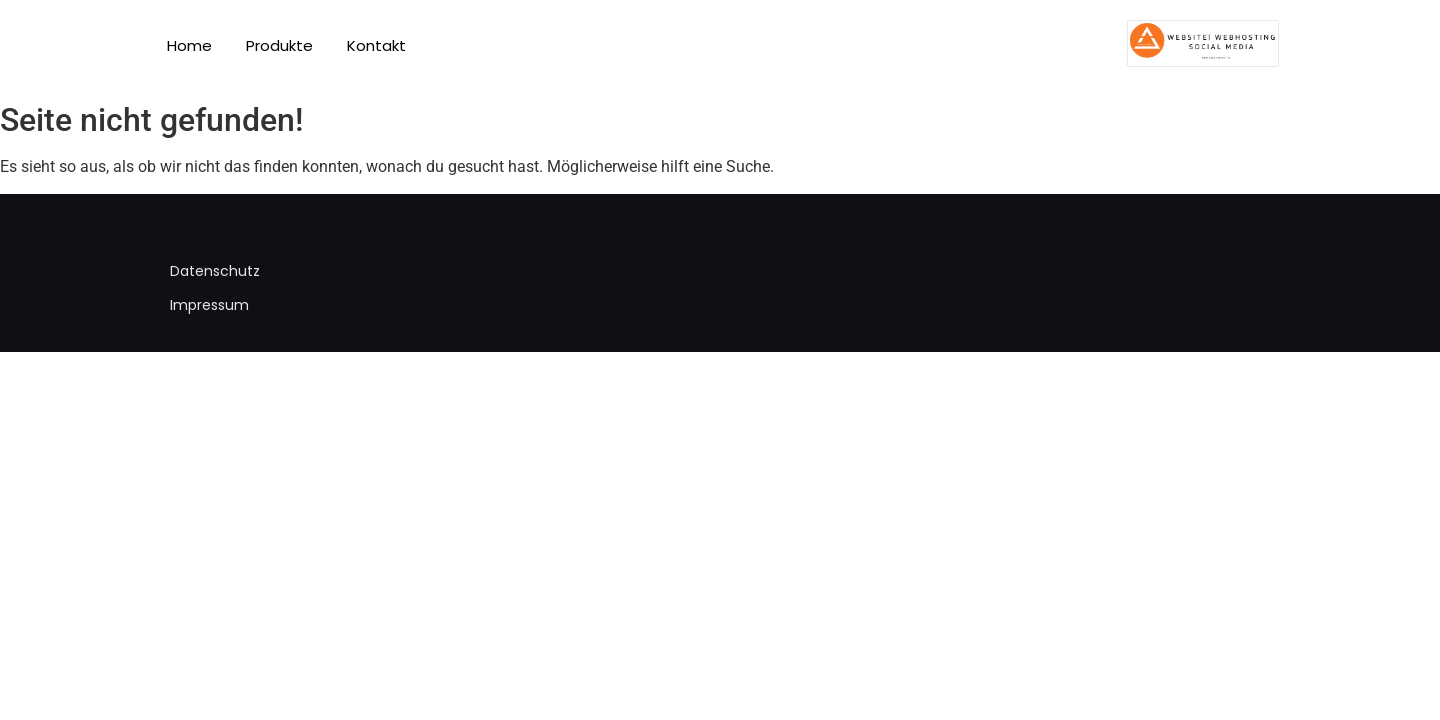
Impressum (209, 305)
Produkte (279, 45)
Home (189, 45)
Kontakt (376, 45)
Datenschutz (215, 271)
